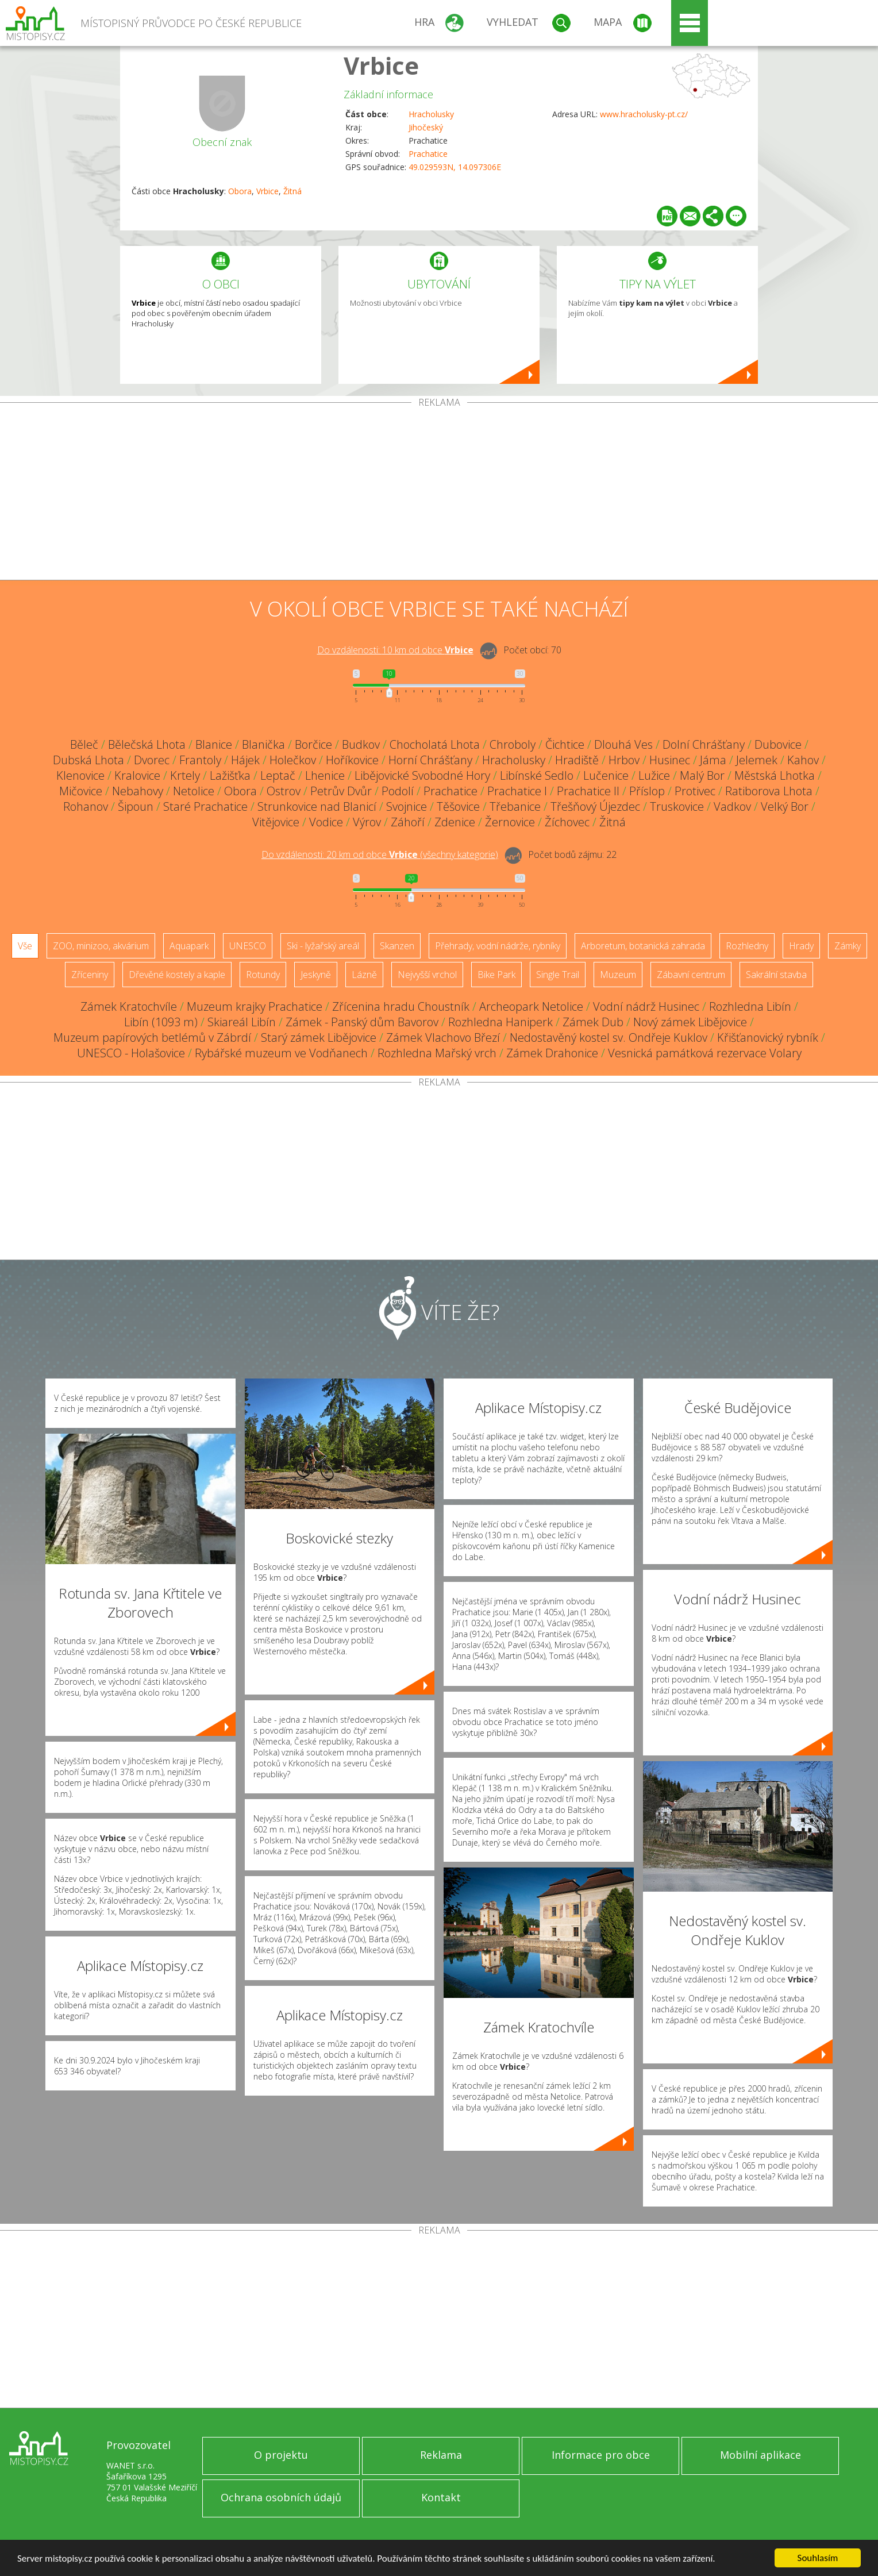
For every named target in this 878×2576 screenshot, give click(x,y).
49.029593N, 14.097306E (455, 166)
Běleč (84, 744)
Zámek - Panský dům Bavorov (362, 1022)
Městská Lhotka (774, 775)
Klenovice (80, 775)
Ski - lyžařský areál (323, 945)
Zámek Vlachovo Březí (443, 1037)
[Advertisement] (439, 493)
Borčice (313, 744)
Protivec (695, 791)
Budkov (361, 744)
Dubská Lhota (88, 760)
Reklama (441, 2455)
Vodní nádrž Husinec (646, 1006)
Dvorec (152, 760)
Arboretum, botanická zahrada (643, 945)
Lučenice (606, 775)
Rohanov (85, 806)
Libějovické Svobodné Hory (422, 775)
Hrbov (624, 760)
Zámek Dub (593, 1022)
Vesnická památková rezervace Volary (705, 1053)
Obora (240, 191)
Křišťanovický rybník (767, 1037)
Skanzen (397, 945)
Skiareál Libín (241, 1022)
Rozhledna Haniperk (500, 1022)
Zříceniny (89, 974)
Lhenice (325, 775)
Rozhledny (747, 945)
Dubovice (778, 744)
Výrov (367, 822)
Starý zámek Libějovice (318, 1037)
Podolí (398, 791)
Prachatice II (588, 791)
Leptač (277, 775)
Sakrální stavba (776, 974)
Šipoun (135, 806)
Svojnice (406, 806)
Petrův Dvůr (341, 791)
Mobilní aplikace (760, 2455)
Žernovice (510, 822)
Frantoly (200, 760)
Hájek (245, 760)
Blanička (263, 744)
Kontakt (441, 2497)
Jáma (713, 760)
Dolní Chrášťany (704, 744)
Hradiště (577, 760)
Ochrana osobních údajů (281, 2497)
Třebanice (515, 806)
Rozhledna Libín (750, 1006)
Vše (25, 945)
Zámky (847, 945)
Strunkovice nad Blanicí (316, 806)
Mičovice (80, 791)
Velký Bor (784, 806)
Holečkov (292, 760)
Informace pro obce (601, 2455)
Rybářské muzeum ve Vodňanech (281, 1053)
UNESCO (247, 945)
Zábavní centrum (691, 974)
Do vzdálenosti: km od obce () (379, 854)
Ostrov (284, 791)
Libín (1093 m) (161, 1022)
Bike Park (496, 974)
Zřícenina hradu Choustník (400, 1006)
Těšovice (458, 806)
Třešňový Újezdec (595, 806)
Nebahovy (137, 791)
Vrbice (381, 65)
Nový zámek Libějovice (690, 1022)
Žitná (292, 191)
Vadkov (732, 806)
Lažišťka (230, 775)
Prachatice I (517, 791)
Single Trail (557, 974)
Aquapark (189, 945)
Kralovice (137, 775)
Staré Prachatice (205, 806)
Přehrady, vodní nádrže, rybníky (497, 945)
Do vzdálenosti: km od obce (395, 650)
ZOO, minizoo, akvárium (101, 945)
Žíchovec (567, 822)
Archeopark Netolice (531, 1006)
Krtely (185, 775)
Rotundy (263, 974)
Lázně (364, 974)
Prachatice (428, 153)
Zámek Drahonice (552, 1053)
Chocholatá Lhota (435, 744)
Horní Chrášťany (430, 760)
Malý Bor (702, 775)
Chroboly (513, 744)
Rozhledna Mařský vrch (437, 1053)
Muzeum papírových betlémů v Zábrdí (152, 1037)
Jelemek (756, 760)
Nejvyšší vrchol (427, 974)
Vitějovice (275, 822)
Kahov (803, 760)
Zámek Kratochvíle (128, 1006)
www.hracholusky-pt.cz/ (644, 114)
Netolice (193, 791)
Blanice (213, 744)
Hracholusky (431, 114)
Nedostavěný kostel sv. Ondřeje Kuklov (608, 1037)
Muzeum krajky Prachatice (254, 1006)
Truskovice (677, 806)
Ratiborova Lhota (768, 791)
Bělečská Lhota (147, 744)
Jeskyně (316, 974)
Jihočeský (426, 127)
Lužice (654, 775)
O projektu (281, 2455)
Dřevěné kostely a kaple (177, 974)
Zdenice (454, 822)
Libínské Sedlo (536, 775)
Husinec (669, 760)
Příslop (647, 791)
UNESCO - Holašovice (131, 1053)
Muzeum (618, 974)
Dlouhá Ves (623, 744)
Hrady (801, 945)
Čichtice (564, 744)
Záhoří (408, 822)
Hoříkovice (352, 760)
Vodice (326, 822)
